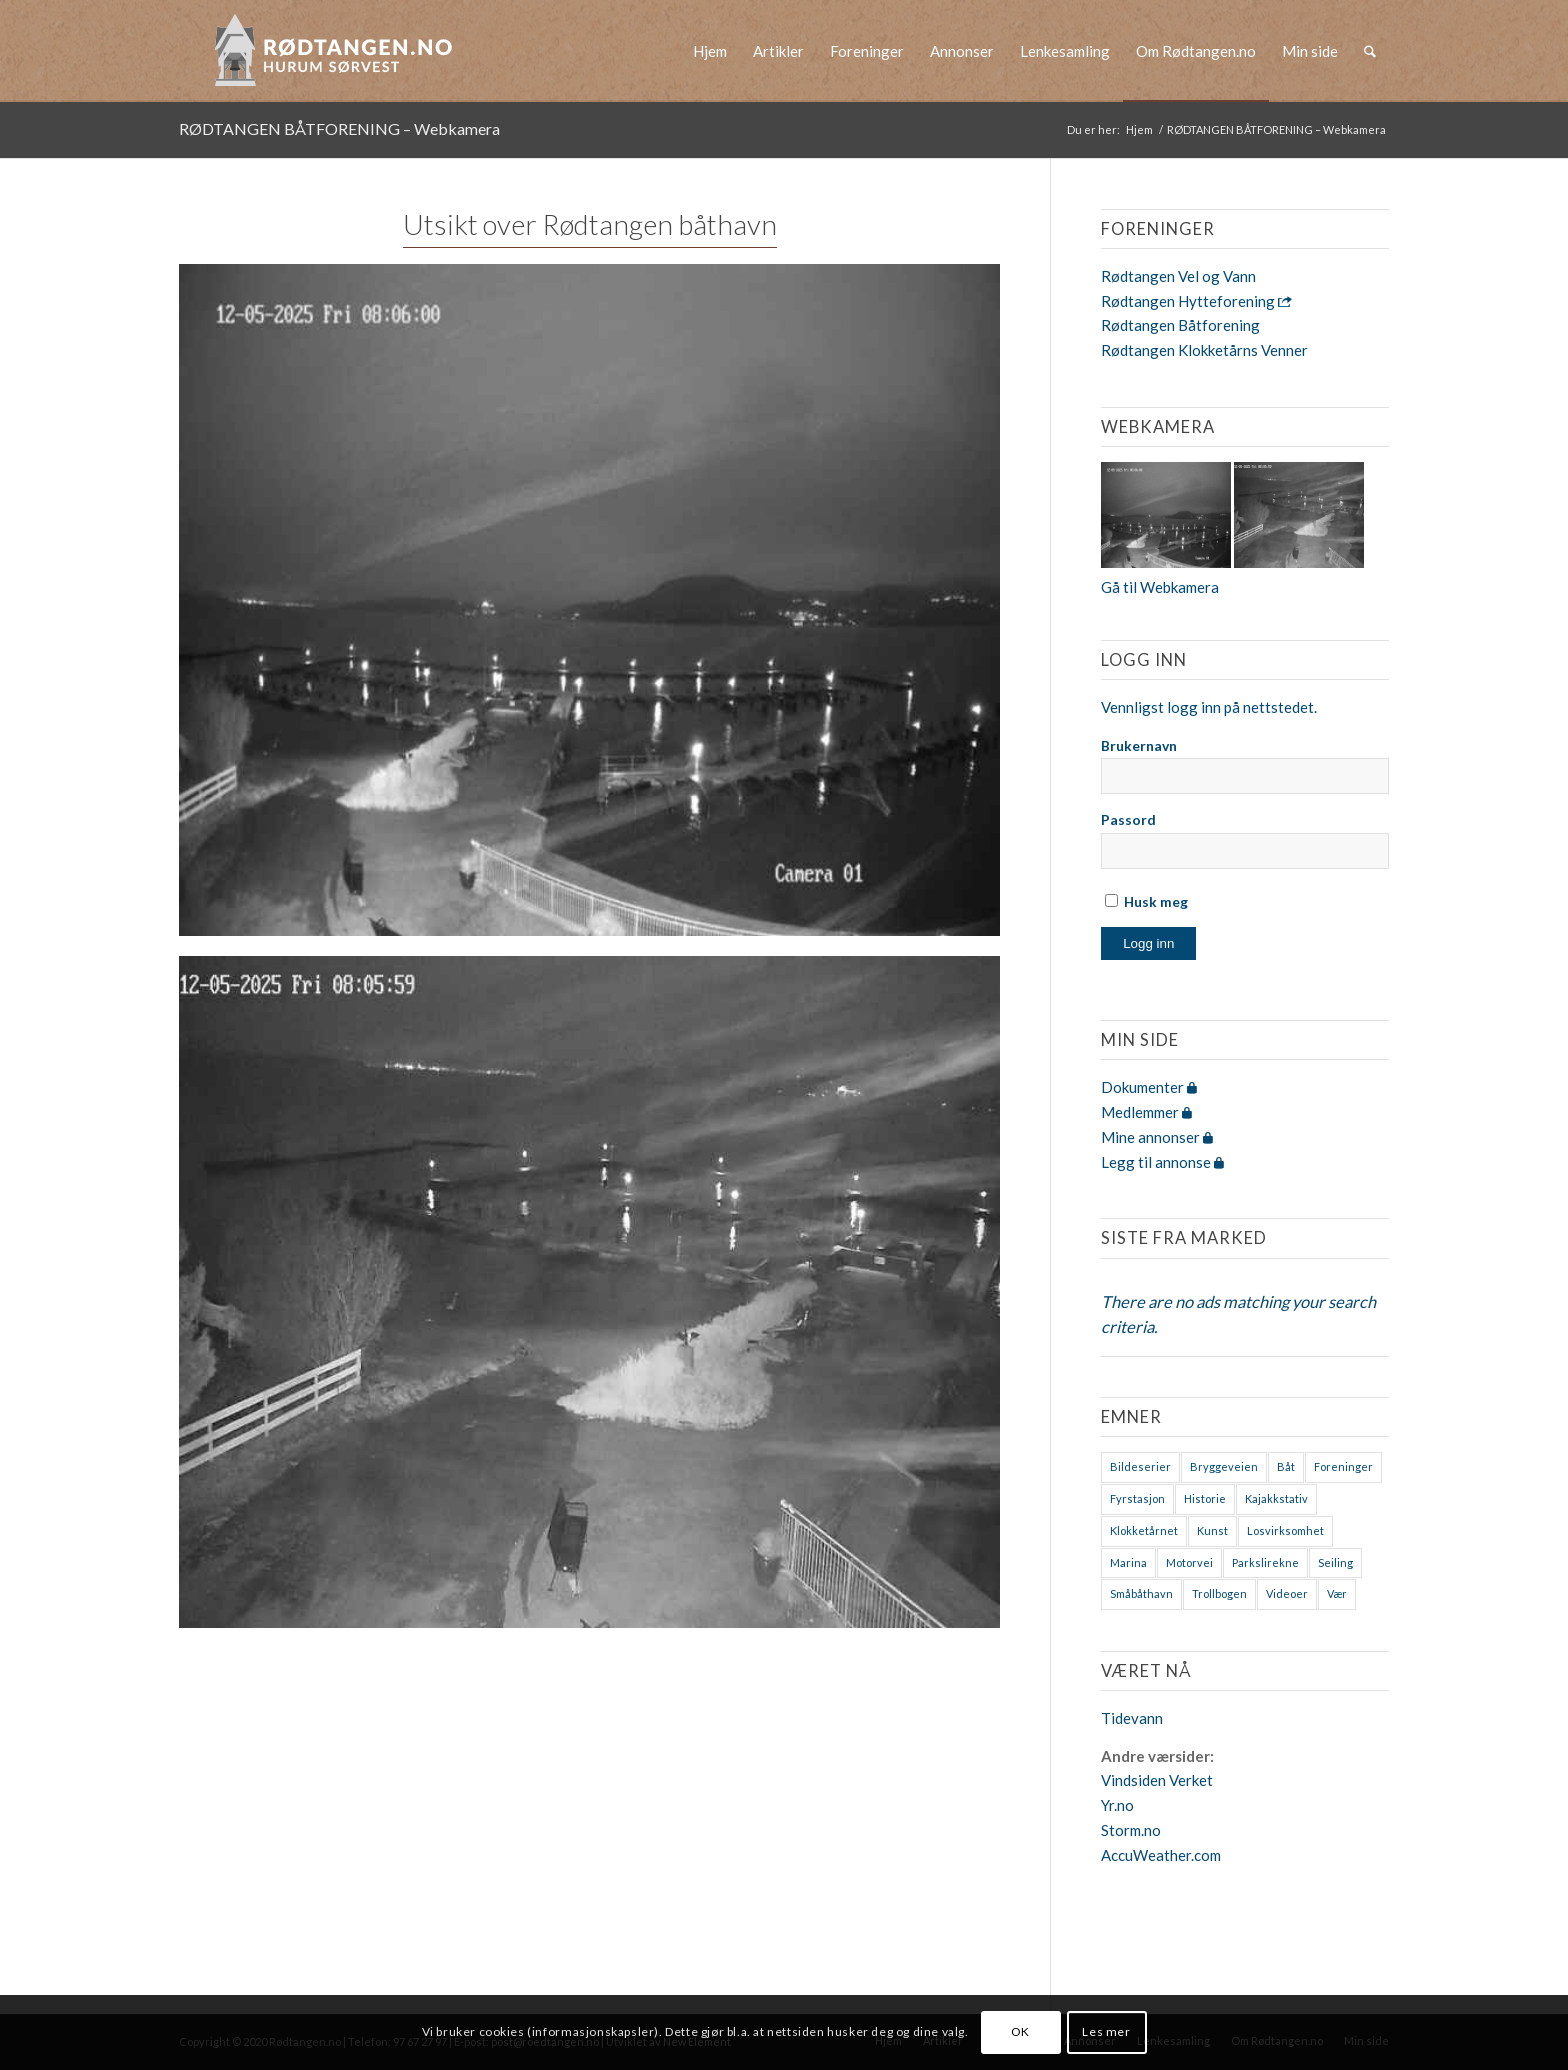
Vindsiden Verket (1157, 1780)
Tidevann (1132, 1718)
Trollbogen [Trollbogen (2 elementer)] (1219, 1593)
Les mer (1106, 2031)
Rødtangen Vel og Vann (1178, 276)
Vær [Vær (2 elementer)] (1337, 1593)
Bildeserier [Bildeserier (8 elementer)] (1140, 1466)
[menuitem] (710, 51)
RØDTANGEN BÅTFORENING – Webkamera (339, 128)
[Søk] (1370, 51)
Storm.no (1131, 1830)
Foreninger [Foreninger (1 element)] (1343, 1466)
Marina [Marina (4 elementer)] (1128, 1562)
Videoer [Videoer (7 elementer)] (1287, 1593)
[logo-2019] (340, 51)
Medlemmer (1146, 1112)
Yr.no (1117, 1805)
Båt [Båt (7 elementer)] (1286, 1466)
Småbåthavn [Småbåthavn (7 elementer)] (1141, 1593)
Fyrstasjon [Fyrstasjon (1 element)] (1137, 1498)
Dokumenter (1149, 1087)
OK (1020, 2031)
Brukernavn (1139, 745)
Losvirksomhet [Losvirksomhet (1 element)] (1285, 1530)
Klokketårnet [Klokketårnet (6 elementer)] (1144, 1530)
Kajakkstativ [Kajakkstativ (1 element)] (1276, 1498)
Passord (1128, 819)
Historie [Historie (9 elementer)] (1205, 1498)
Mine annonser (1157, 1137)
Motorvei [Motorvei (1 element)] (1189, 1562)
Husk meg (1146, 901)
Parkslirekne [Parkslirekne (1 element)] (1265, 1562)
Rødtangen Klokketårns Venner (1204, 350)
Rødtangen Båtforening (1180, 325)
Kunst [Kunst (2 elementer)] (1212, 1530)
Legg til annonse (1162, 1162)
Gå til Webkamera (1160, 587)
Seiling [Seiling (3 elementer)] (1335, 1562)
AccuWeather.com (1161, 1855)
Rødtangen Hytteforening (1196, 301)
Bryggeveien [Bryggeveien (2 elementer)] (1224, 1466)
